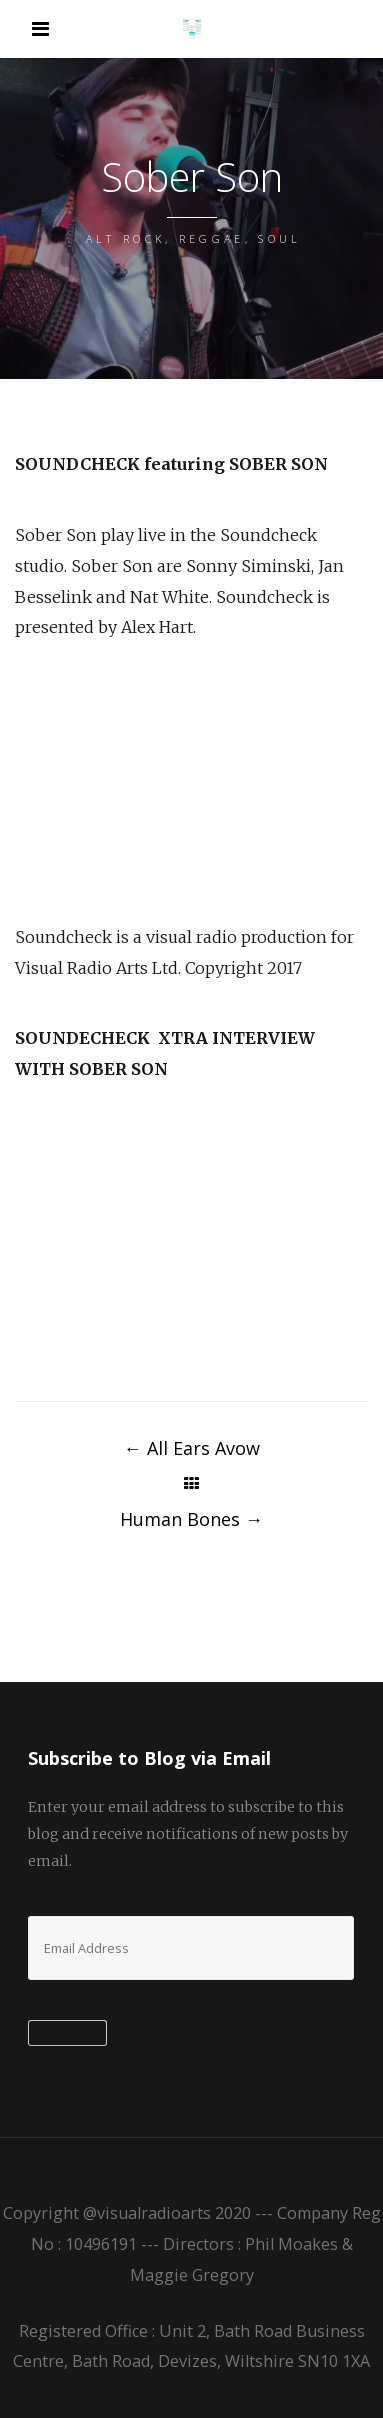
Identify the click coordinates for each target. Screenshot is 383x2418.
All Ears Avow (192, 1448)
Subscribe (67, 2034)
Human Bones (191, 1519)
